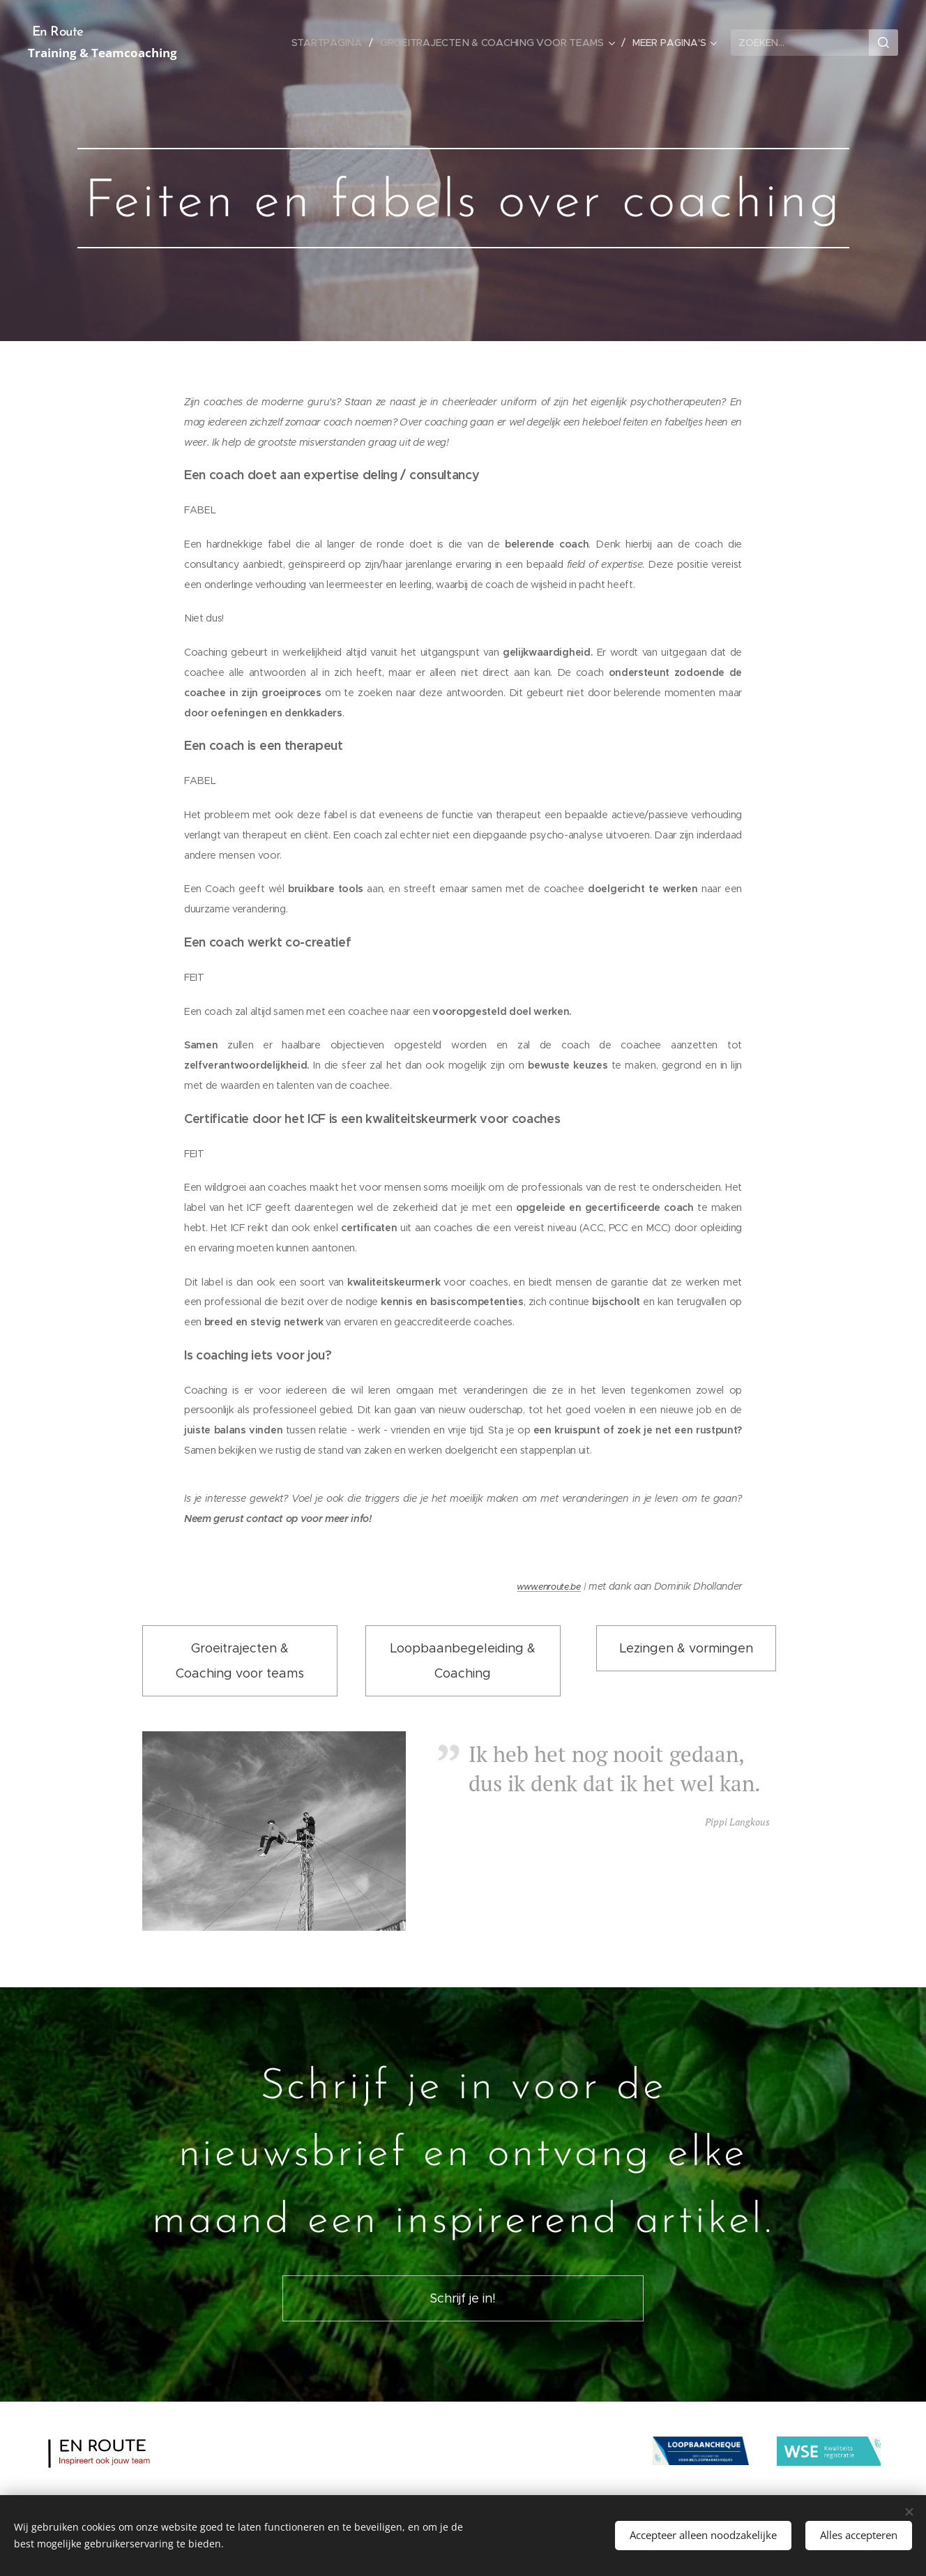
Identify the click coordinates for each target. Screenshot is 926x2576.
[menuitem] (331, 42)
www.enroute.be (549, 1586)
